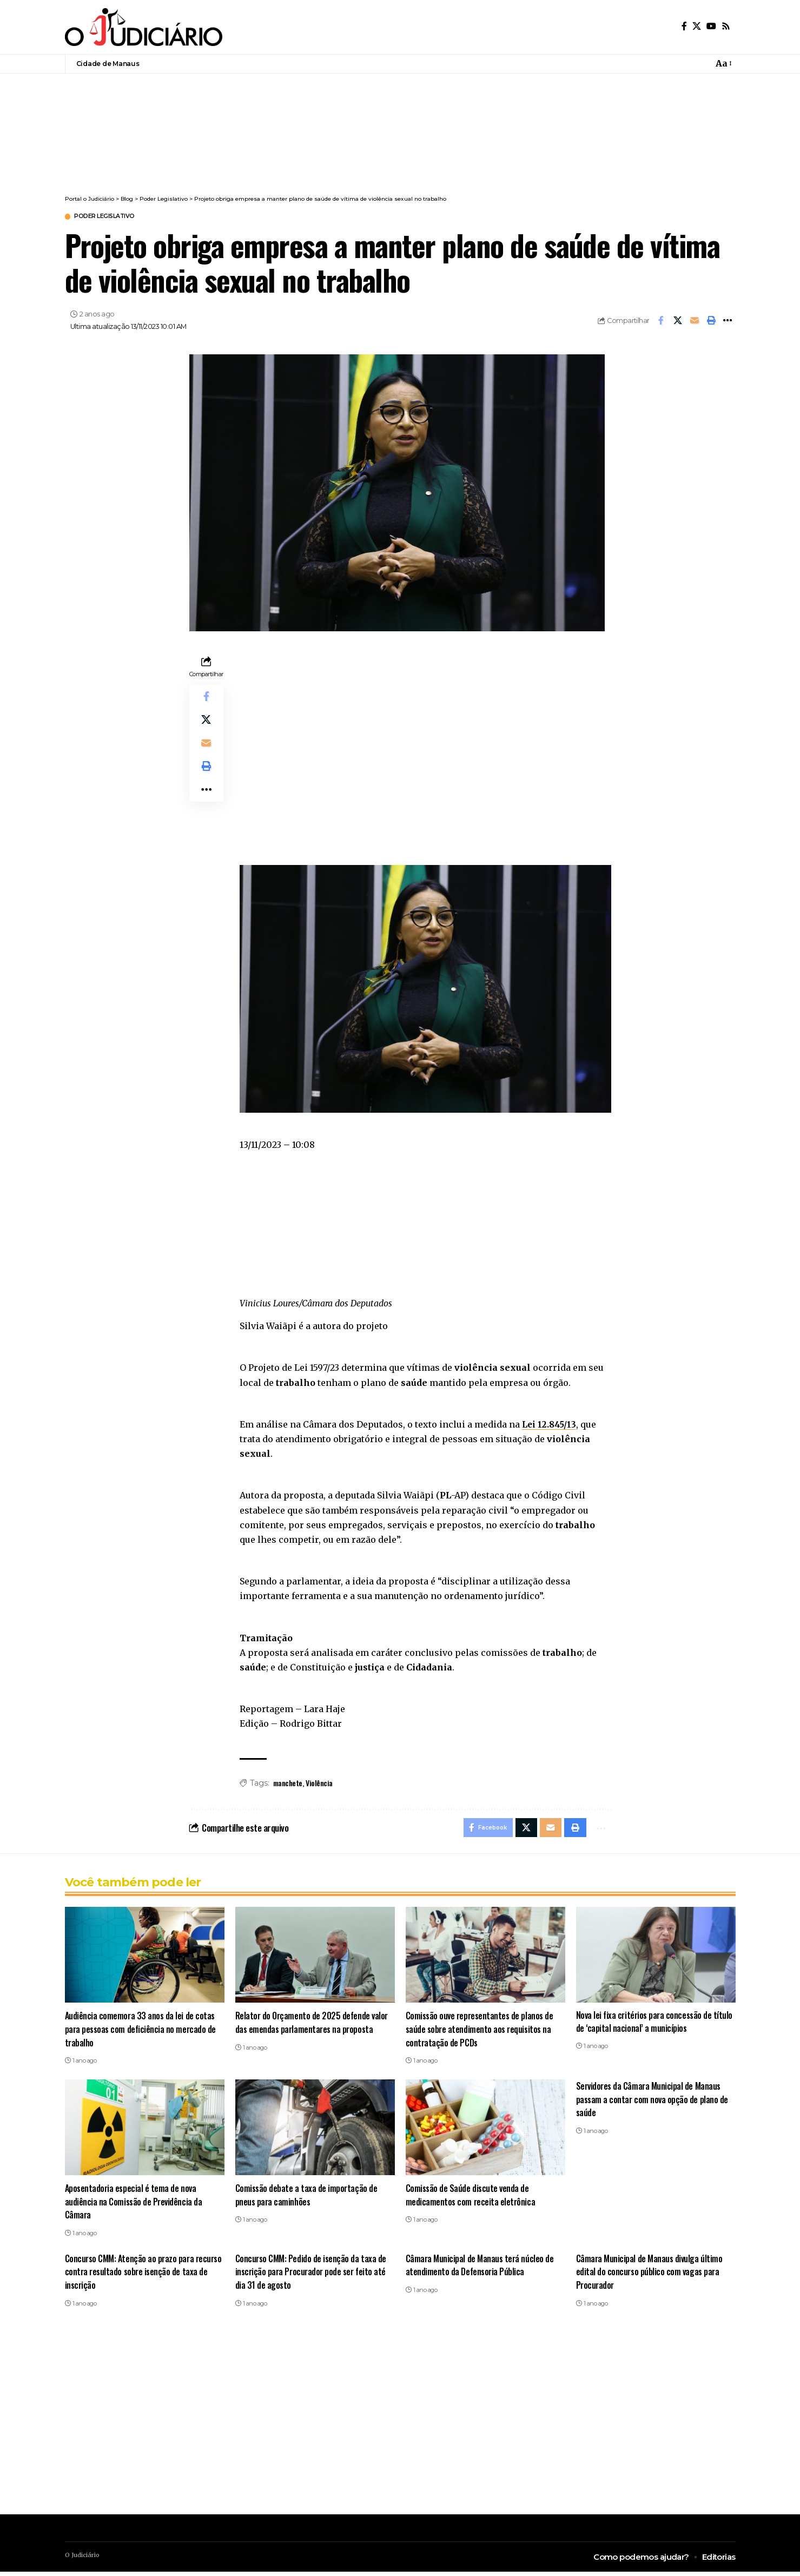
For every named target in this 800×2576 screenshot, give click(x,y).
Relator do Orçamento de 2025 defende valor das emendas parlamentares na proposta (313, 2026)
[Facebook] (684, 26)
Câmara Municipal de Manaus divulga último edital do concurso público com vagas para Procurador (650, 2275)
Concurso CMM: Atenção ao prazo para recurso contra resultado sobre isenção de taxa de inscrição (139, 2275)
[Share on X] (677, 322)
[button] (711, 322)
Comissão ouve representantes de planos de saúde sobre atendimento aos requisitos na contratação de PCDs (481, 2033)
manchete (287, 1784)
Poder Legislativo (112, 217)
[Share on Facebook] (661, 322)
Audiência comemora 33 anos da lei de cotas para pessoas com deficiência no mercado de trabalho (142, 2033)
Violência (319, 1784)
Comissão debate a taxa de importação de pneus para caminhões (307, 2198)
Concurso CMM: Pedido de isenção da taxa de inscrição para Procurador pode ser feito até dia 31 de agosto (312, 2275)
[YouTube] (711, 26)
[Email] (694, 322)
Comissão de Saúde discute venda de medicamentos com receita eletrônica (471, 2198)
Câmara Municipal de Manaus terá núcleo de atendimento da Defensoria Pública (480, 2268)
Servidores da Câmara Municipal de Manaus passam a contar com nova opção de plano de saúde (653, 2103)
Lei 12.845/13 (550, 1425)
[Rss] (726, 26)
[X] (697, 26)
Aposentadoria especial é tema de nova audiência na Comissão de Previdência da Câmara (134, 2205)
